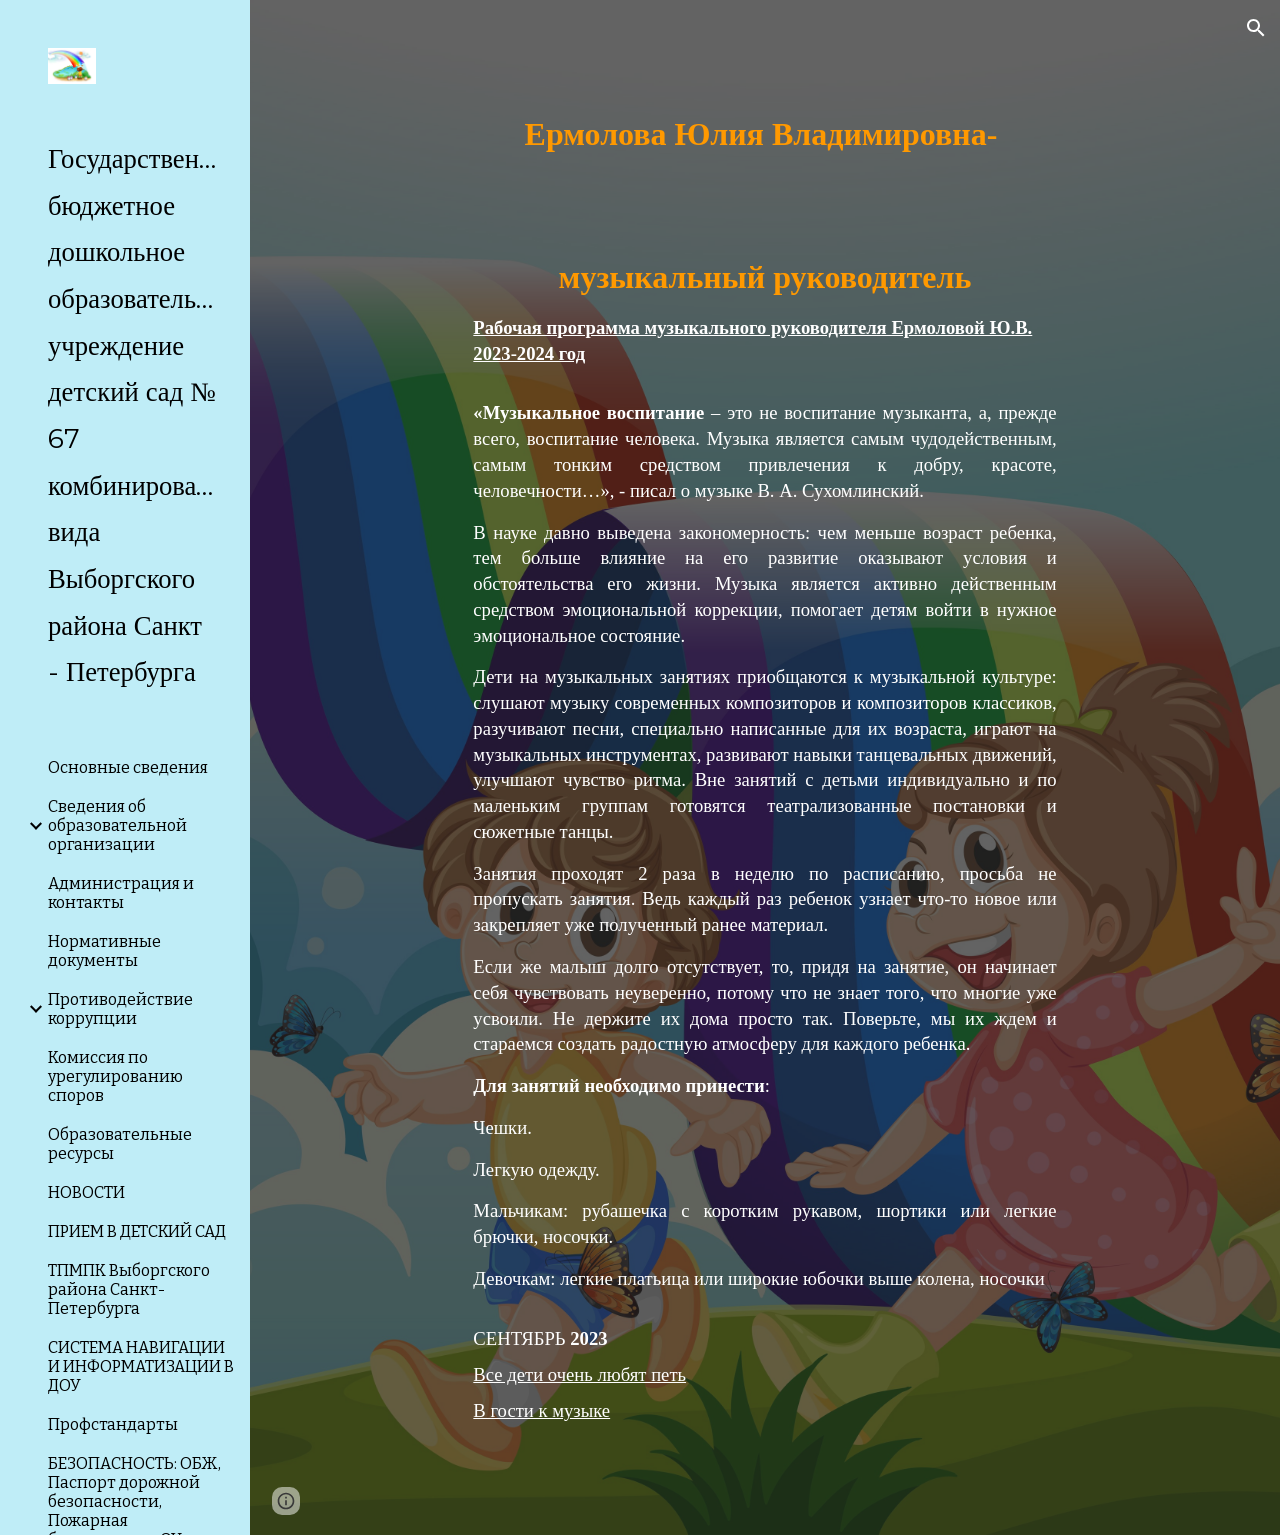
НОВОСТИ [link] (86, 1192)
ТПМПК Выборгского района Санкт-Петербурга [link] (129, 1289)
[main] (764, 767)
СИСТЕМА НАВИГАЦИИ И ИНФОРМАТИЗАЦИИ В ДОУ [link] (141, 1366)
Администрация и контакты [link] (121, 893)
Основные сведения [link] (128, 767)
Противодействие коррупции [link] (120, 1009)
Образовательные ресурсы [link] (120, 1144)
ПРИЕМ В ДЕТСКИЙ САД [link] (137, 1231)
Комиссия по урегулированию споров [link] (115, 1076)
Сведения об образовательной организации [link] (117, 825)
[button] (1256, 28)
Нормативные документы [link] (104, 951)
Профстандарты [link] (113, 1424)
